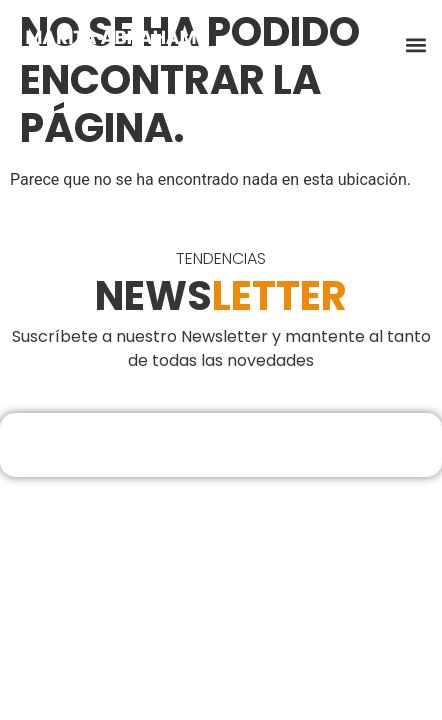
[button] (415, 45)
